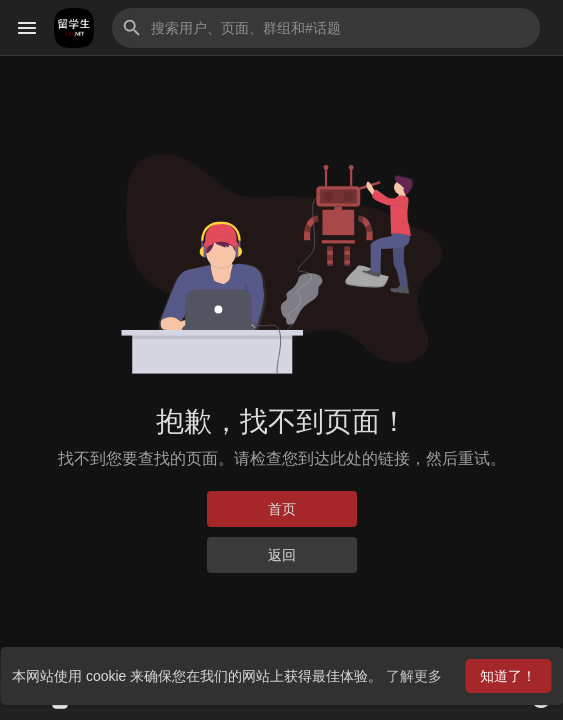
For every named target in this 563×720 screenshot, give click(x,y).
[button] (326, 28)
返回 (282, 555)
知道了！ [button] (508, 676)
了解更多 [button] (414, 676)
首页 (282, 509)
